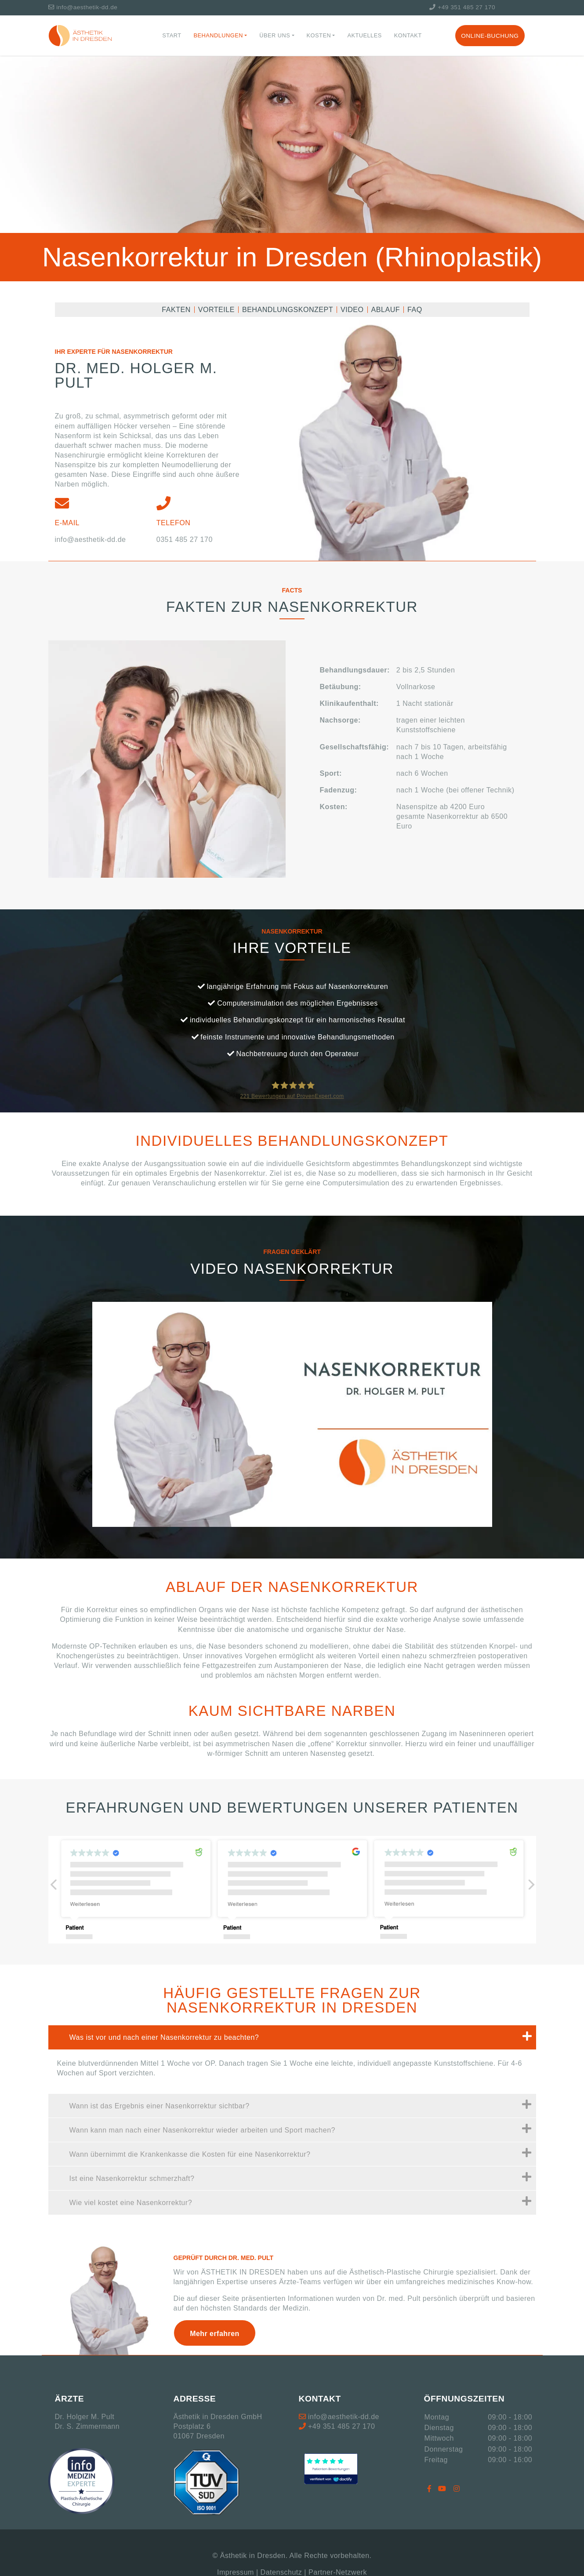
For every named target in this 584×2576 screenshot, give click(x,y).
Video (352, 309)
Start (171, 35)
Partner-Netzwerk (337, 2572)
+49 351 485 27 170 (462, 7)
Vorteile (216, 309)
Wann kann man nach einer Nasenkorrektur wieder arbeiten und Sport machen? (300, 2128)
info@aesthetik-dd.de (83, 7)
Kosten (319, 35)
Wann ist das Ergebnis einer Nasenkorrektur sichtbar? (300, 2104)
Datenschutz (281, 2572)
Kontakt (408, 35)
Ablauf (385, 309)
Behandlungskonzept (287, 309)
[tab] (292, 2037)
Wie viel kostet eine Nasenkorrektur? (300, 2201)
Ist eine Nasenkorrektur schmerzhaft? (300, 2177)
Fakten (176, 309)
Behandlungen (218, 35)
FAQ (414, 309)
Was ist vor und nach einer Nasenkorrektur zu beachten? (300, 2036)
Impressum (235, 2572)
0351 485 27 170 (184, 539)
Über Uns (274, 35)
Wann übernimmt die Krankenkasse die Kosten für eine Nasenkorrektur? (300, 2152)
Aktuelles (364, 35)
